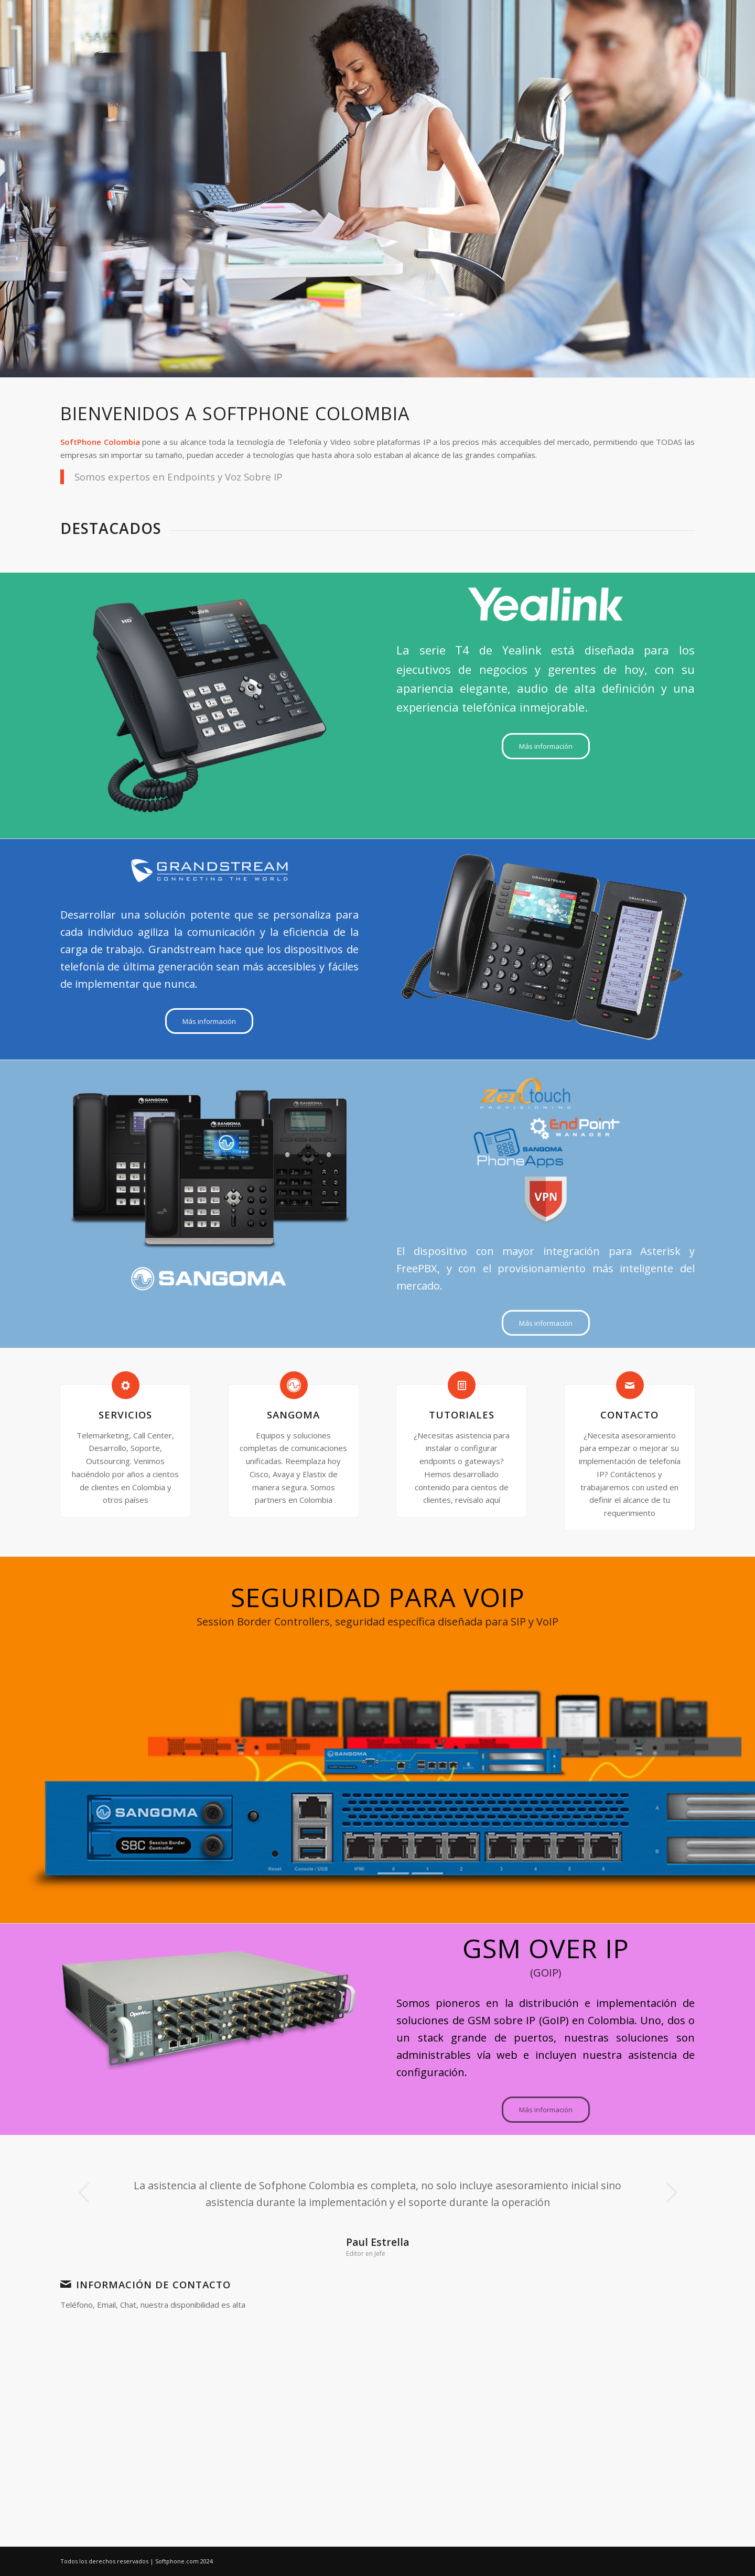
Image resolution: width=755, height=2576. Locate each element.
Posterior (671, 2192)
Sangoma (293, 1414)
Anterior (84, 2192)
